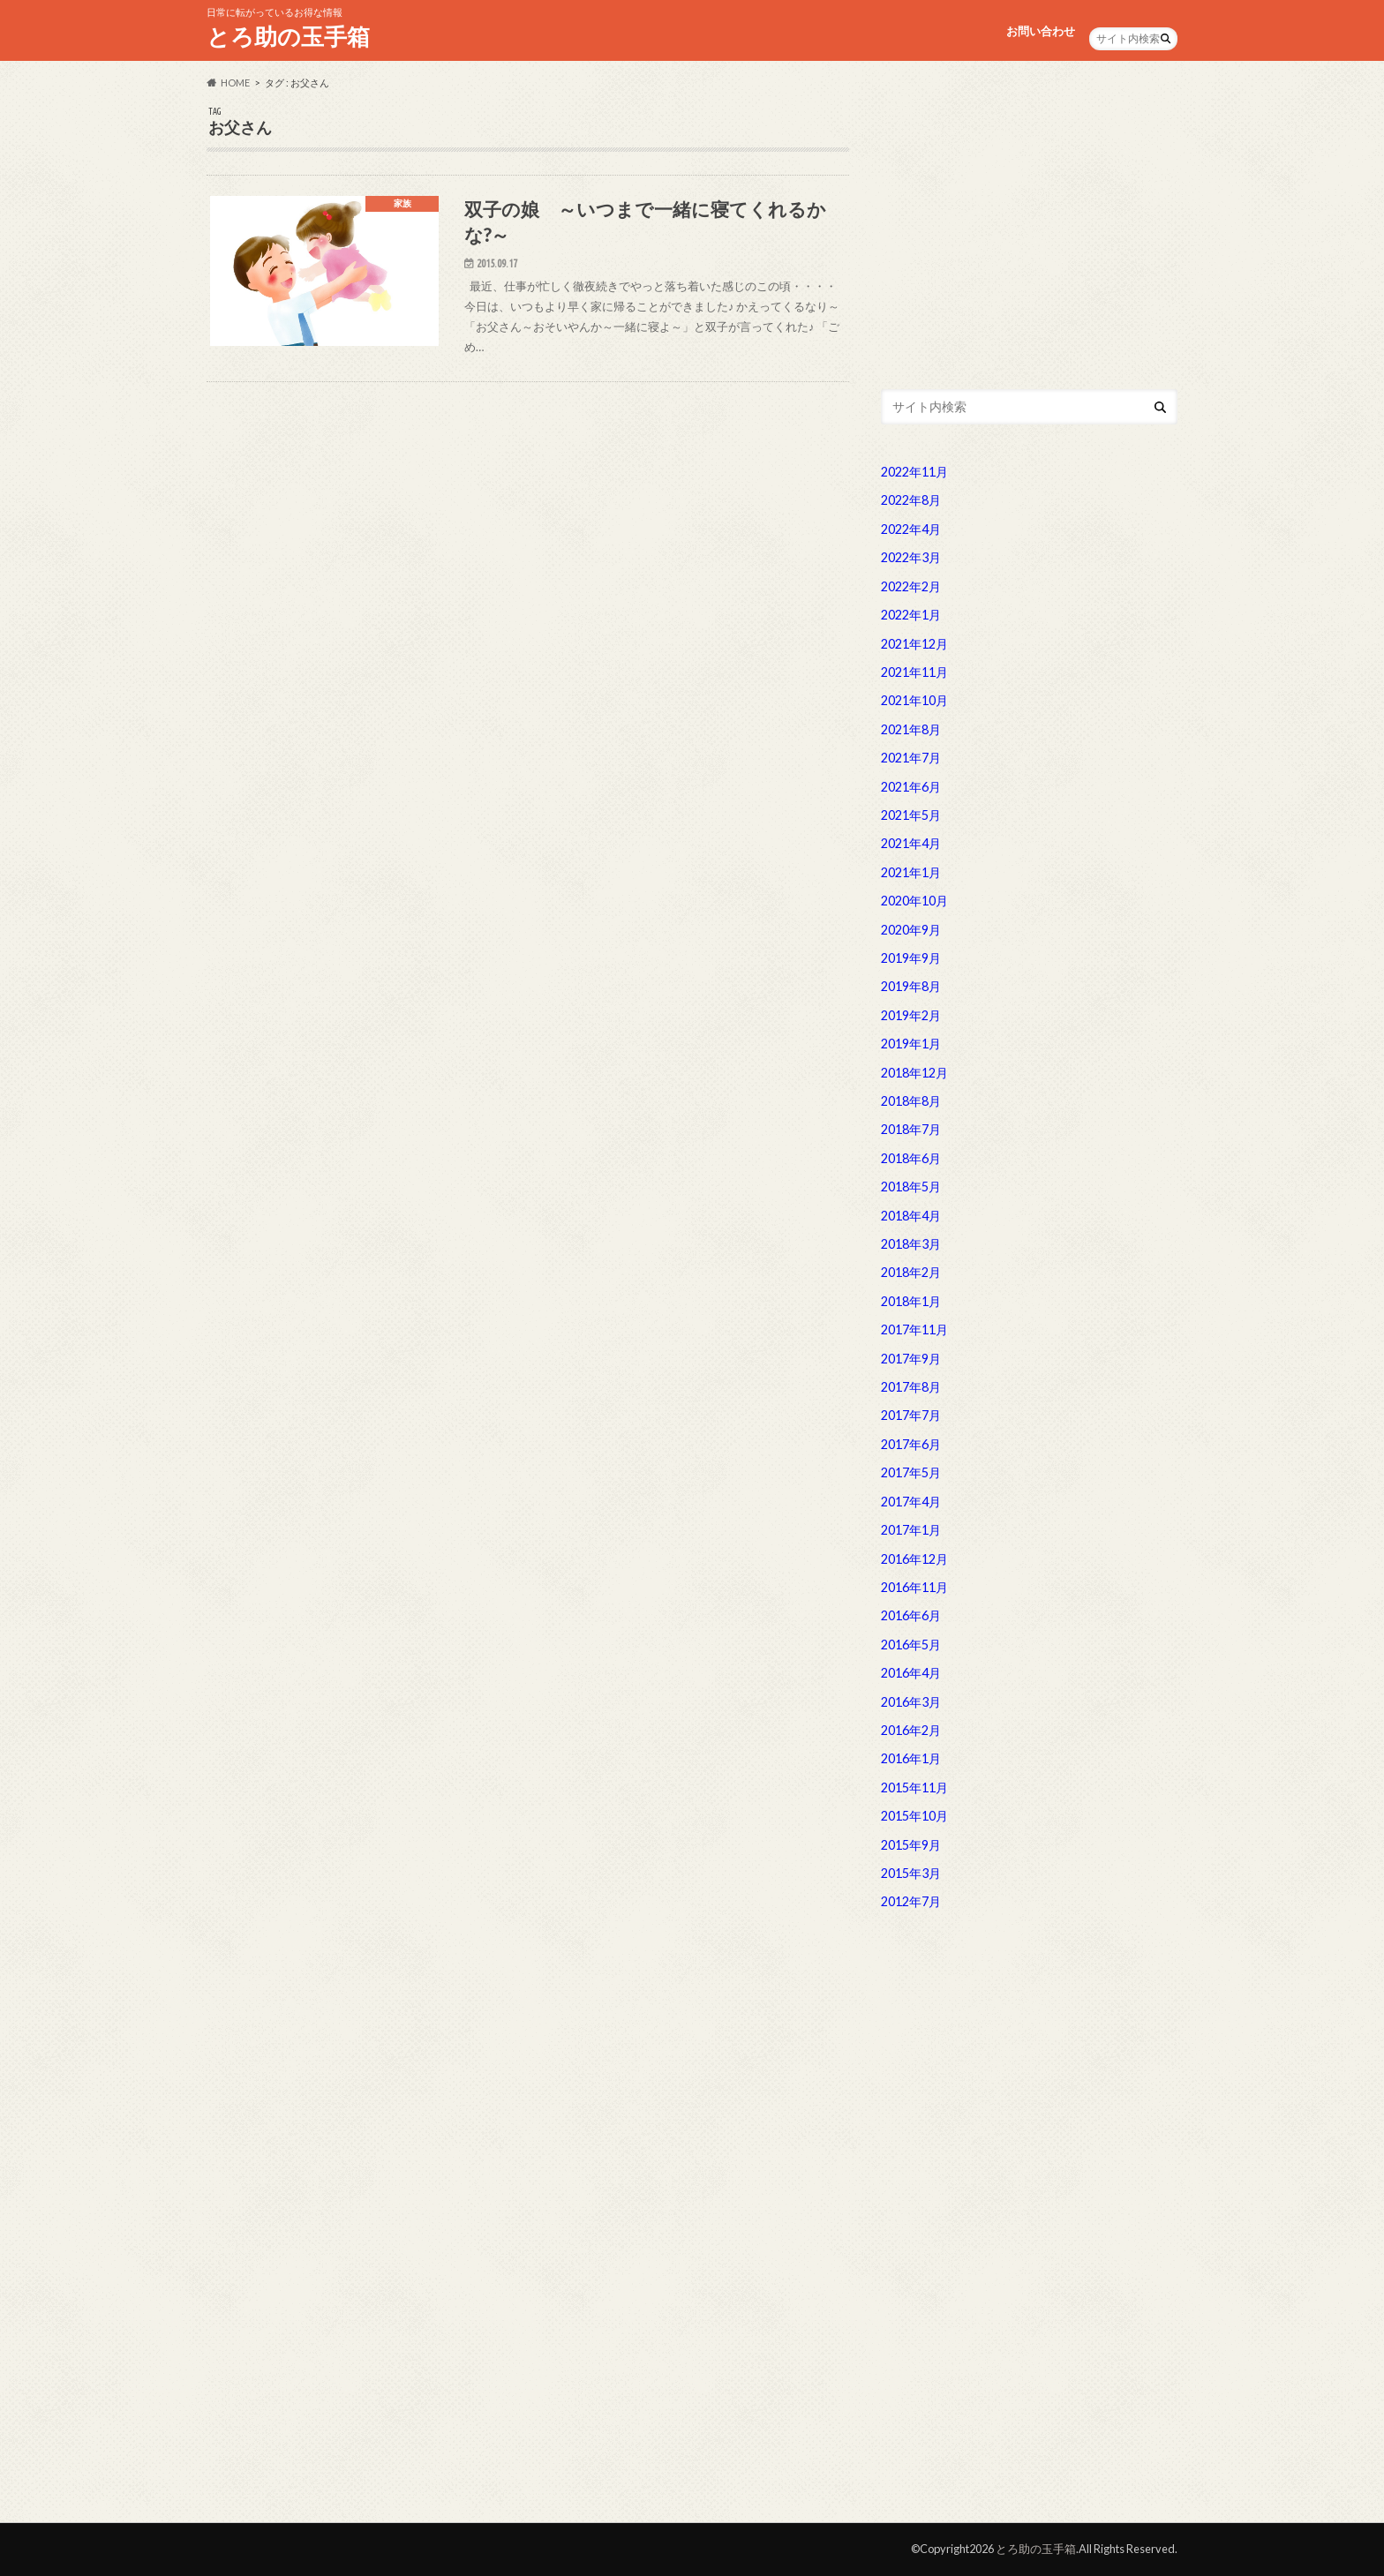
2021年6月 (911, 786)
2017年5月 (911, 1472)
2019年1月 (911, 1043)
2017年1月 (911, 1529)
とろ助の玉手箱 (288, 36)
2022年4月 (911, 529)
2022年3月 (911, 557)
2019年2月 (911, 1015)
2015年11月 (914, 1787)
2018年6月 (911, 1158)
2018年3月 (911, 1243)
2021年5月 (911, 814)
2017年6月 (911, 1444)
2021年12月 (914, 643)
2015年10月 (914, 1815)
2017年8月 (911, 1386)
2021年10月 (914, 700)
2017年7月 (911, 1415)
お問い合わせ (1040, 31)
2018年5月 (911, 1186)
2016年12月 (914, 1558)
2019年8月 (911, 986)
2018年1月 (911, 1301)
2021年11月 (914, 672)
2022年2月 (911, 586)
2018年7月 (911, 1129)
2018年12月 (914, 1072)
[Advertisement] (1029, 229)
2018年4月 (911, 1215)
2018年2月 (911, 1272)
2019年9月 (911, 957)
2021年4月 (911, 843)
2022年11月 (914, 471)
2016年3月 (911, 1701)
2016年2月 (911, 1730)
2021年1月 (911, 872)
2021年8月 (911, 729)
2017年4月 (911, 1501)
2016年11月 (914, 1587)
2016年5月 (911, 1644)
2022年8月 (911, 499)
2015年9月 (911, 1844)
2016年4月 (911, 1672)
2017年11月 (914, 1329)
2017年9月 (911, 1358)
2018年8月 (911, 1100)
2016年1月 (911, 1758)
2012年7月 (911, 1901)
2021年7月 (911, 757)
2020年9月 (911, 929)
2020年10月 (914, 900)
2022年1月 (911, 614)
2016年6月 (911, 1615)
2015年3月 (911, 1873)
